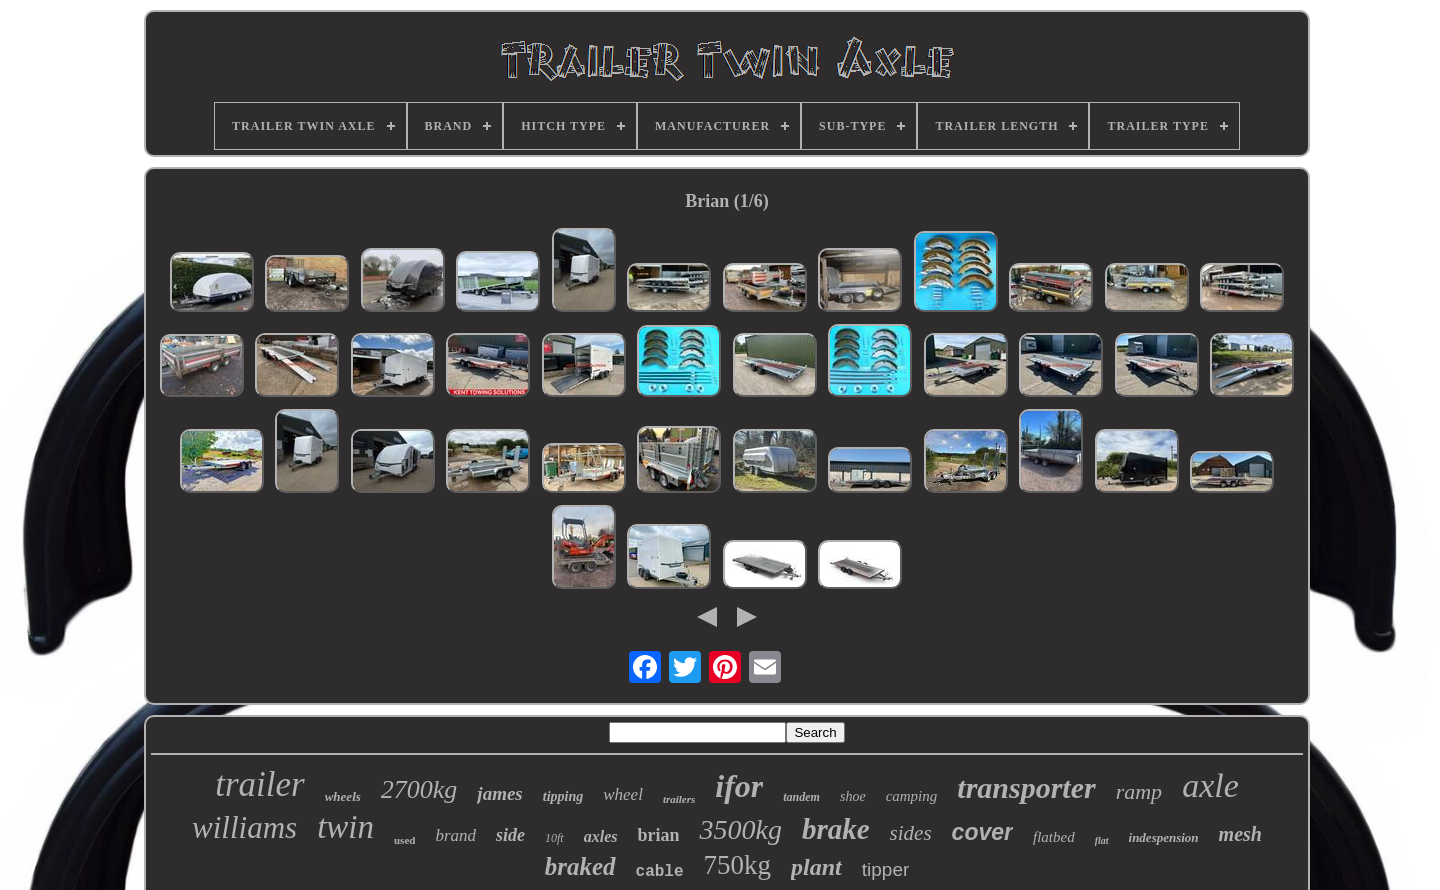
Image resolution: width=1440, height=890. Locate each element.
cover (982, 832)
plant (816, 867)
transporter (1026, 787)
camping (912, 796)
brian (658, 835)
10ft (554, 838)
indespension (1164, 837)
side (510, 835)
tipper (886, 869)
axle (1210, 785)
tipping (563, 796)
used (404, 840)
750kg (738, 865)
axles (601, 836)
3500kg (740, 829)
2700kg (419, 789)
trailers (679, 799)
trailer (259, 784)
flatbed (1054, 837)
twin (345, 827)
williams (244, 827)
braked (580, 866)
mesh (1240, 834)
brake (836, 829)
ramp (1139, 791)
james (499, 793)
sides (911, 833)
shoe (853, 796)
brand (455, 835)
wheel (623, 794)
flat (1102, 840)
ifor (739, 786)
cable (660, 872)
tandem (801, 797)
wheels (343, 796)
